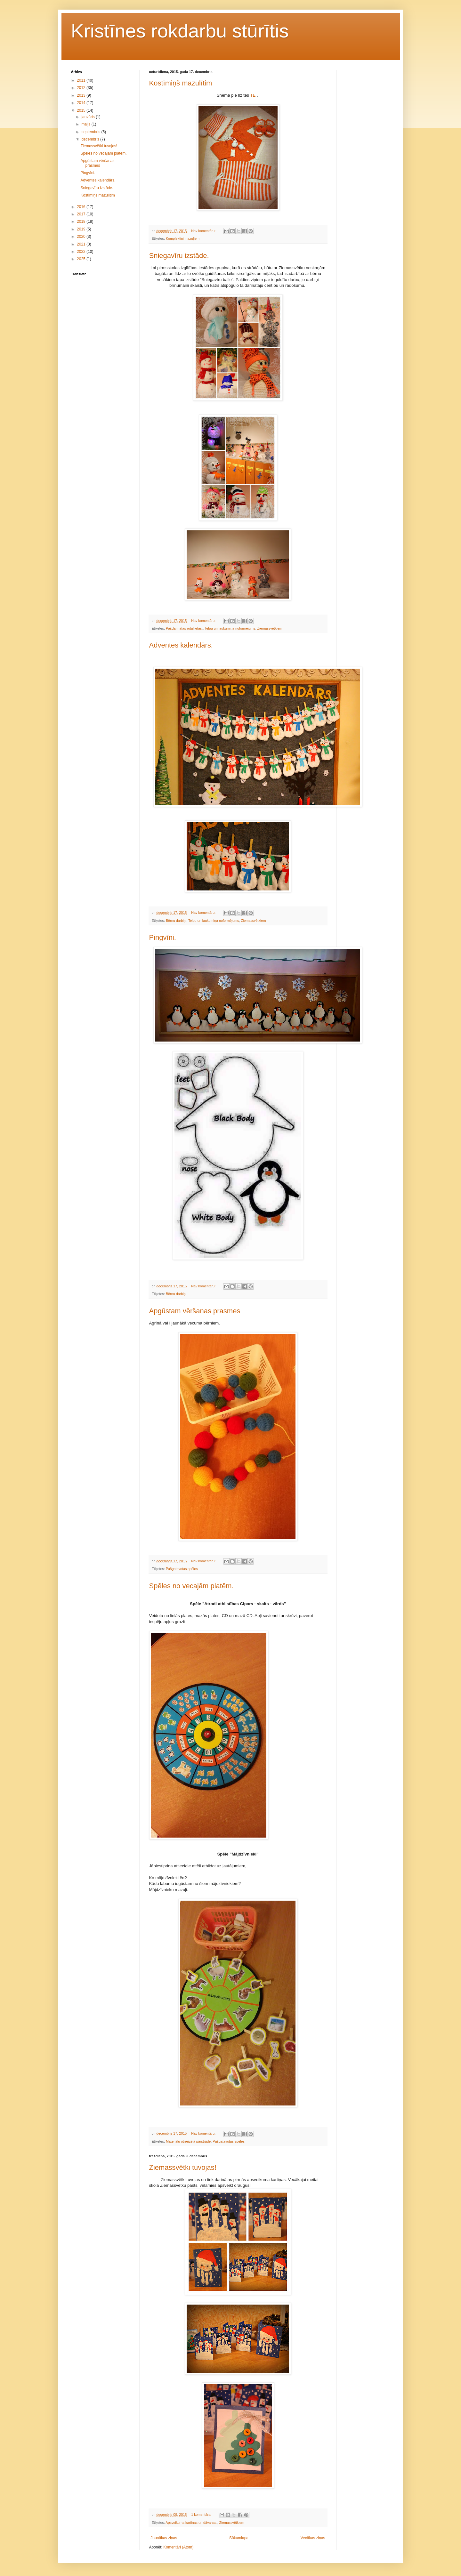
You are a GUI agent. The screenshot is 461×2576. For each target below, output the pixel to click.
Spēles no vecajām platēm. (191, 1586)
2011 (81, 80)
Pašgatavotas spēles (182, 1569)
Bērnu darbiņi (176, 920)
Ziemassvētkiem (269, 628)
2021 (81, 244)
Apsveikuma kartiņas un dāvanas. (191, 2522)
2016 (81, 207)
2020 (81, 236)
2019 (81, 229)
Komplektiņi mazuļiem (182, 238)
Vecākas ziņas (313, 2538)
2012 (81, 87)
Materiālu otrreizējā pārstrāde (188, 2141)
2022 (81, 251)
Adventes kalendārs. (181, 645)
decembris (90, 139)
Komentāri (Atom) (178, 2547)
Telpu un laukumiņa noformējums (230, 628)
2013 (81, 95)
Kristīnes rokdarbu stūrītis (180, 31)
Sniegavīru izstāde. (179, 256)
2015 (81, 110)
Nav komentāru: (203, 231)
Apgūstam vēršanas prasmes (194, 1311)
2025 (81, 259)
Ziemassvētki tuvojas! (182, 2167)
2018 (81, 221)
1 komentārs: (201, 2514)
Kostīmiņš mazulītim (180, 83)
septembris (91, 132)
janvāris (88, 117)
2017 (81, 214)
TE (252, 95)
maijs (86, 124)
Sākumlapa (238, 2538)
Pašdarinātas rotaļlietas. (184, 628)
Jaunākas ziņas (164, 2538)
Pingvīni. (162, 937)
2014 (81, 103)
